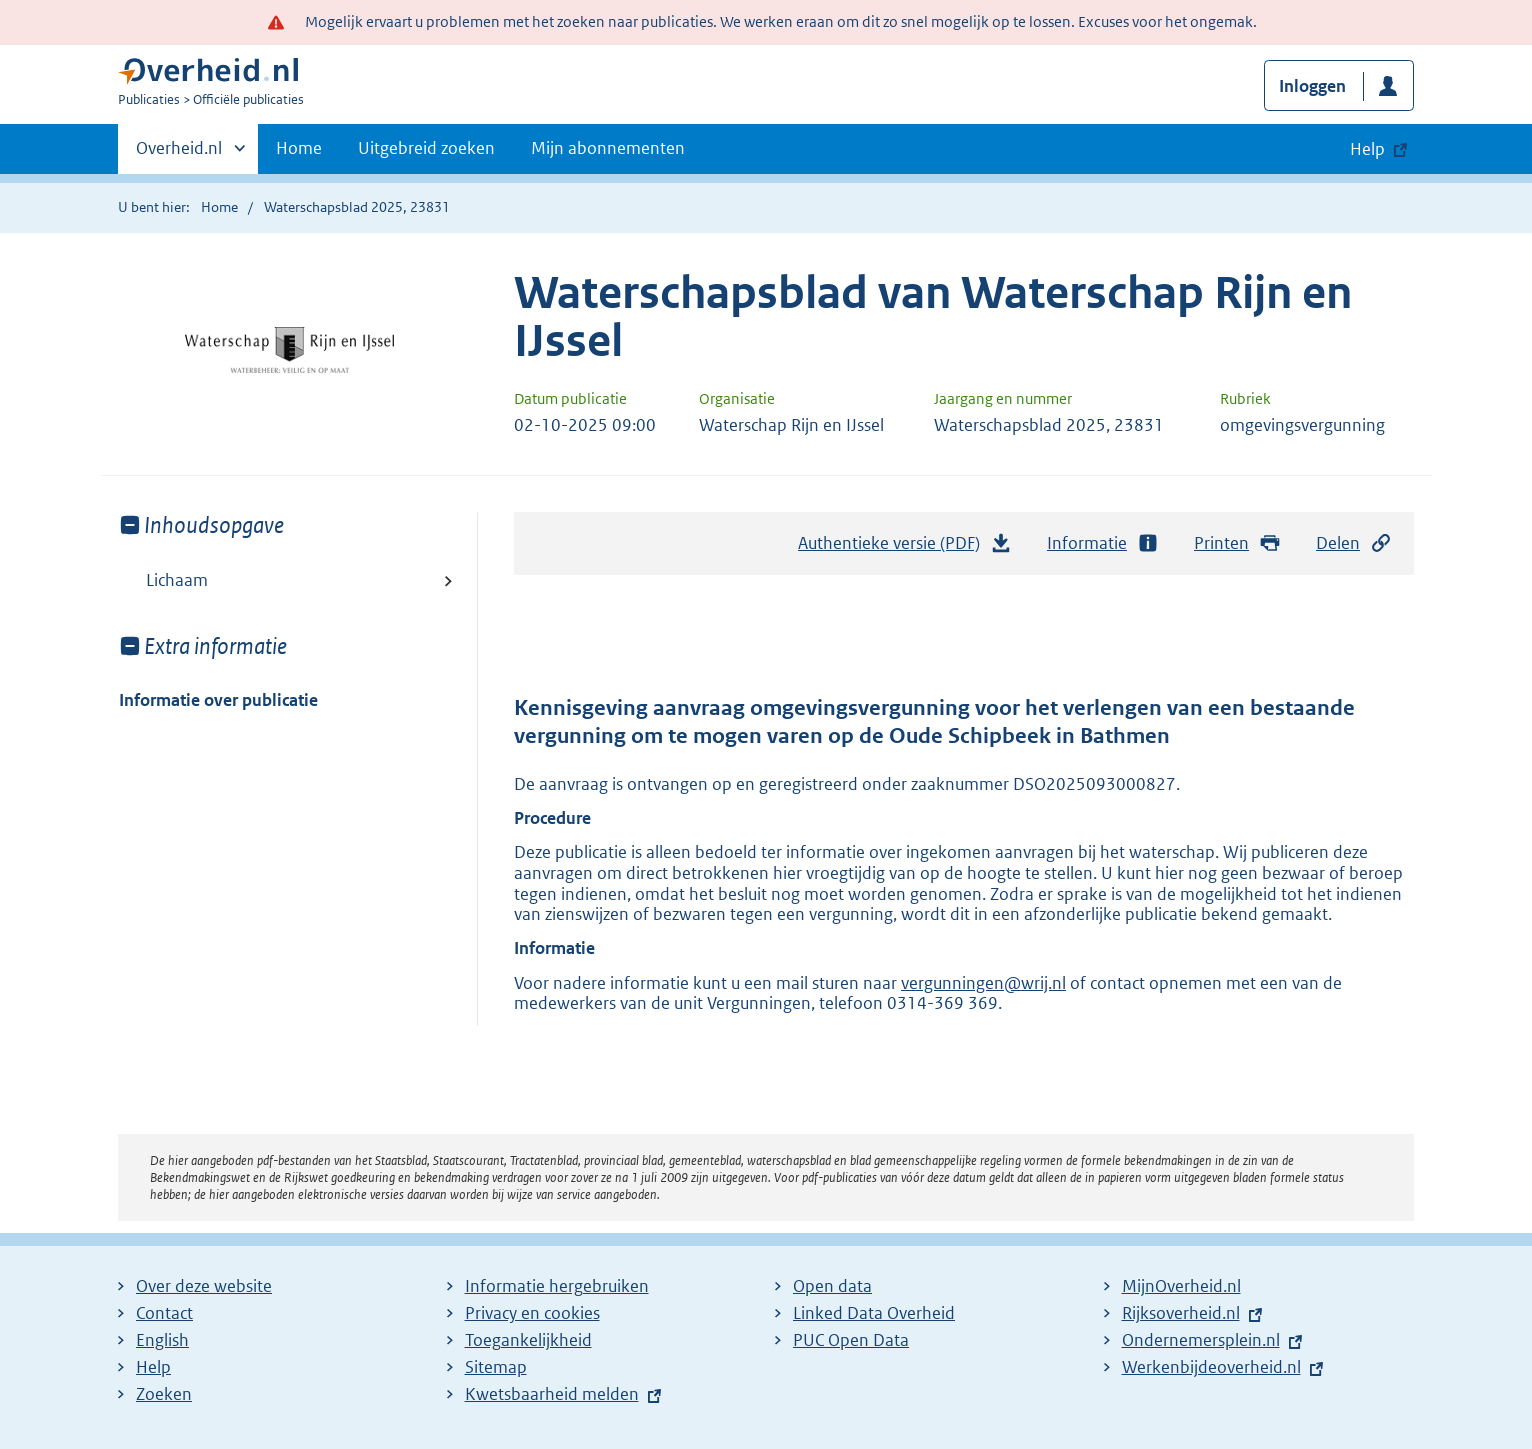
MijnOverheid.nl (1181, 1286)
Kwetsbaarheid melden (552, 1394)
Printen (1237, 543)
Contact (164, 1313)
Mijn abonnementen (608, 148)
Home (299, 148)
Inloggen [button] (1312, 86)
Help (153, 1367)
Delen (1354, 543)
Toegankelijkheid (528, 1340)
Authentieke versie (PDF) (905, 548)
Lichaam (177, 580)
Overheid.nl (179, 154)
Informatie (1103, 543)
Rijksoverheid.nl (1181, 1313)
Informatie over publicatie (218, 700)
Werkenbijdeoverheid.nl (1211, 1367)
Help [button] (1367, 149)
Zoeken (164, 1394)
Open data (832, 1286)
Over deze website (204, 1286)
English (162, 1340)
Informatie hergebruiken (557, 1286)
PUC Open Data (851, 1340)
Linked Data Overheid (874, 1313)
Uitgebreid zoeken (426, 148)
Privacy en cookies (532, 1313)
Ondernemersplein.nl (1201, 1340)
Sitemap (496, 1367)
